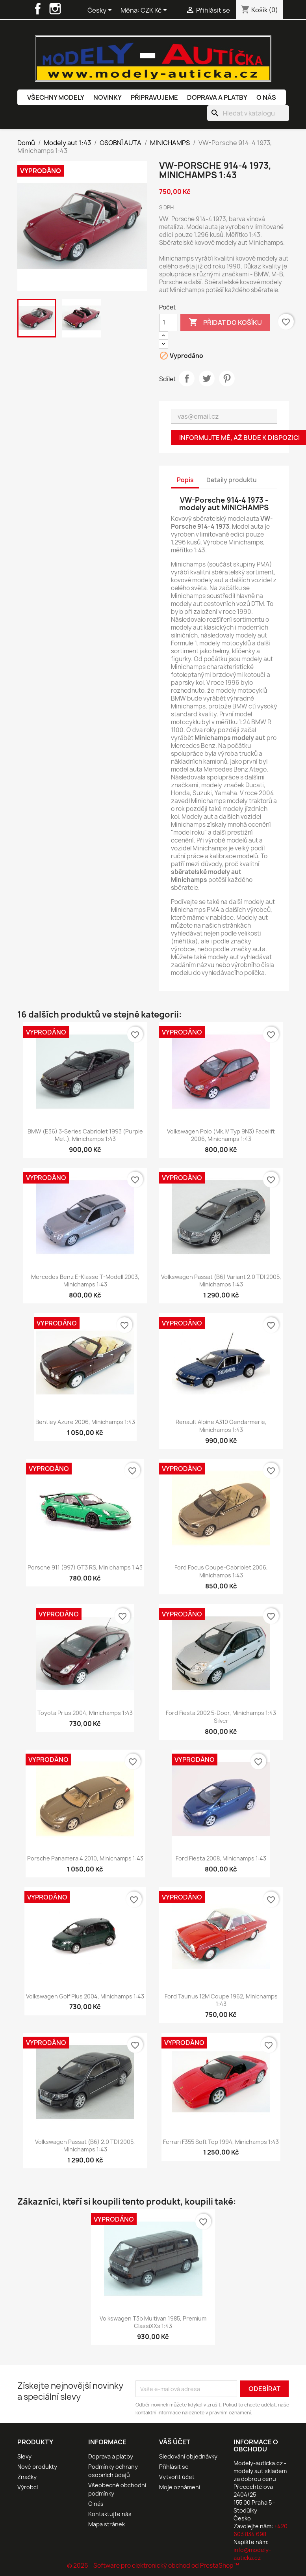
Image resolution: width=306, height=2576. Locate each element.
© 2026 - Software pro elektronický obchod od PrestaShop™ (153, 2565)
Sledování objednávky (188, 2456)
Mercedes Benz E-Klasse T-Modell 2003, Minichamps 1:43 (85, 1280)
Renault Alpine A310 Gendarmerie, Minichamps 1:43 (221, 1425)
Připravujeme (154, 97)
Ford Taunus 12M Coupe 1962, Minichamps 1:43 (221, 2000)
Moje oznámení (179, 2487)
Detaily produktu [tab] (231, 480)
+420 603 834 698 (260, 2530)
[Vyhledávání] (248, 113)
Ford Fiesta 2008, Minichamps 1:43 (221, 1858)
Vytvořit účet (177, 2477)
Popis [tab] (185, 480)
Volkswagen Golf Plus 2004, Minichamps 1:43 (85, 1996)
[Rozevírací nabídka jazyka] (101, 10)
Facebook (38, 9)
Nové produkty (37, 2466)
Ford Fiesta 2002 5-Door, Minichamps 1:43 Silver (221, 1716)
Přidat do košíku (225, 322)
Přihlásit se (174, 2466)
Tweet (207, 378)
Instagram (55, 9)
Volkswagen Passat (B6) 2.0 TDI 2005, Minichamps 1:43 (85, 2145)
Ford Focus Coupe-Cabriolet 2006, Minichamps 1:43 (221, 1571)
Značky (27, 2477)
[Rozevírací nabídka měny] (155, 10)
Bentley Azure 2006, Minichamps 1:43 (85, 1422)
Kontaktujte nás (110, 2514)
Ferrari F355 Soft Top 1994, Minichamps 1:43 (221, 2141)
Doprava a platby (217, 97)
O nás (266, 97)
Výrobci (27, 2487)
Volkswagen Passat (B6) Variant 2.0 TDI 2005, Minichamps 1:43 (221, 1280)
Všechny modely (55, 97)
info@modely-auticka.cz (252, 2553)
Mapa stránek (106, 2524)
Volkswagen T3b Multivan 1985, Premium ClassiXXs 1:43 (153, 2322)
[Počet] (168, 322)
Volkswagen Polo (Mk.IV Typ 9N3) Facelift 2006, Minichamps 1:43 (221, 1135)
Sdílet (187, 378)
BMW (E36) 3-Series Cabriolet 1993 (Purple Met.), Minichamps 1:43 (85, 1135)
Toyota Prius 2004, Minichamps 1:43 (85, 1713)
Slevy (24, 2456)
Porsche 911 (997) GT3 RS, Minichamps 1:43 (85, 1567)
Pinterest (227, 378)
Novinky (107, 97)
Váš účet (174, 2442)
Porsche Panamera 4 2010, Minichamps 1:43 (85, 1858)
